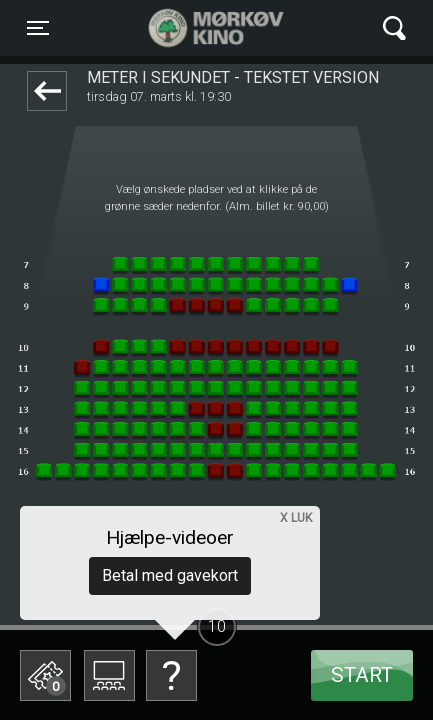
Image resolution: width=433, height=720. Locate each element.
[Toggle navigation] (38, 28)
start (362, 675)
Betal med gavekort (170, 575)
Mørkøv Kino (196, 28)
